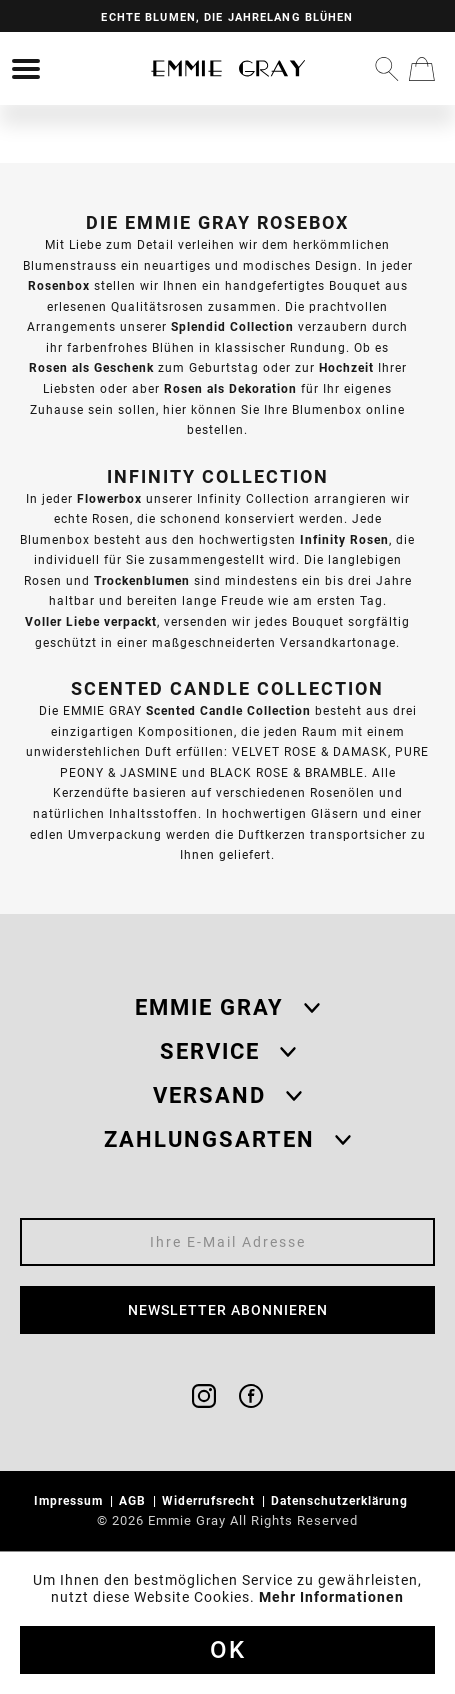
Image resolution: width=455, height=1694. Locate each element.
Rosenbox (59, 285)
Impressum (70, 1500)
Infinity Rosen (344, 539)
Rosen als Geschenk (91, 367)
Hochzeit (346, 367)
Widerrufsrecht (210, 1500)
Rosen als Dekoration (230, 388)
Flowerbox (109, 498)
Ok (228, 1650)
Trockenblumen (142, 580)
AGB (134, 1500)
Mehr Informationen (331, 1597)
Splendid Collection (232, 326)
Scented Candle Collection (228, 710)
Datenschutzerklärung (341, 1500)
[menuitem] (26, 69)
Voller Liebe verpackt (91, 621)
